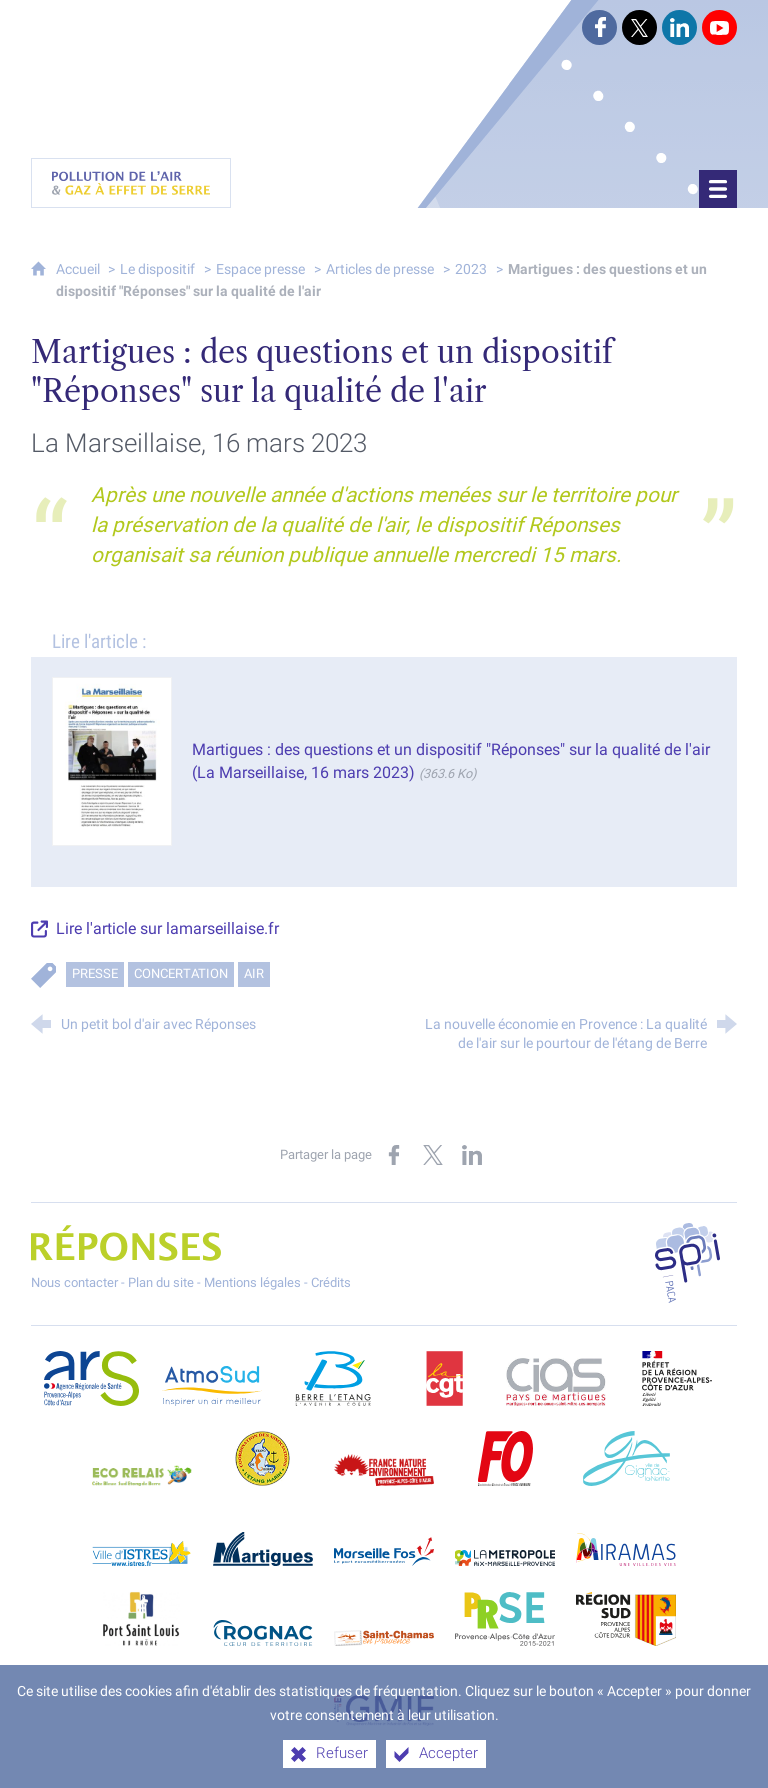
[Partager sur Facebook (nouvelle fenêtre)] (394, 1153)
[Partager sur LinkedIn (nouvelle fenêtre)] (472, 1153)
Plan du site (161, 1280)
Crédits (331, 1280)
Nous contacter (74, 1280)
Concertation (181, 971)
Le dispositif (157, 266)
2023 (471, 266)
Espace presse (260, 266)
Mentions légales (252, 1280)
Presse (95, 971)
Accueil (79, 266)
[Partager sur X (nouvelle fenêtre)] (433, 1153)
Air (254, 971)
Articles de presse (380, 266)
